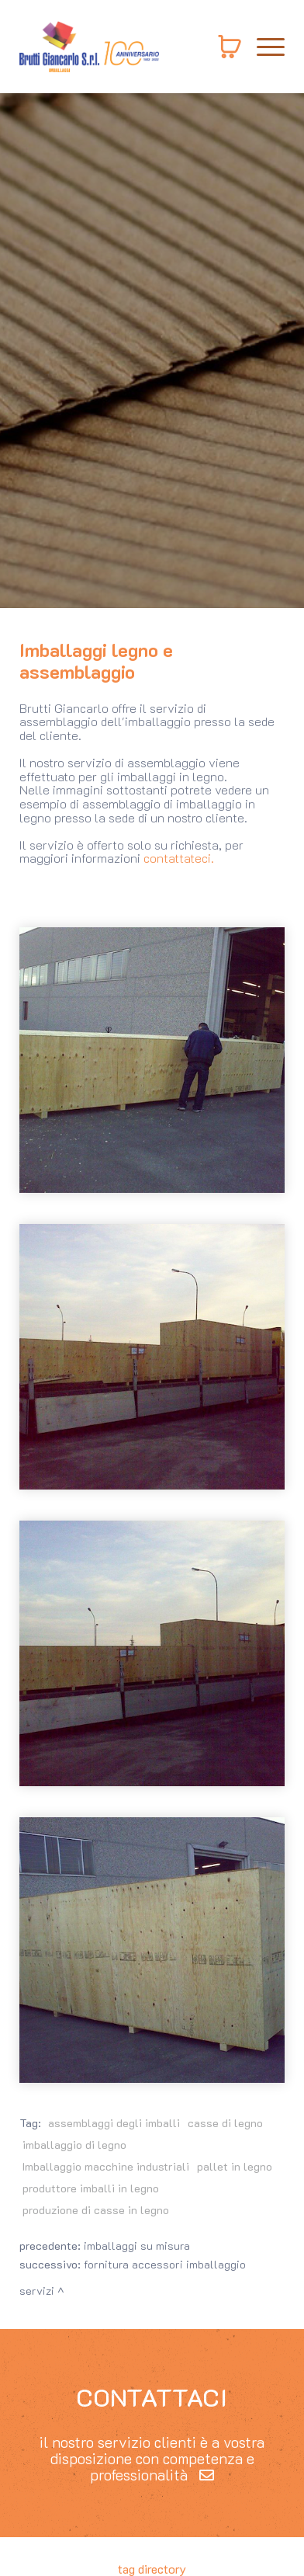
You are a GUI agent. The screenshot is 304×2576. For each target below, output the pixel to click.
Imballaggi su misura (137, 2245)
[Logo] (89, 46)
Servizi (36, 2290)
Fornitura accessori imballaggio (165, 2264)
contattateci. (178, 858)
